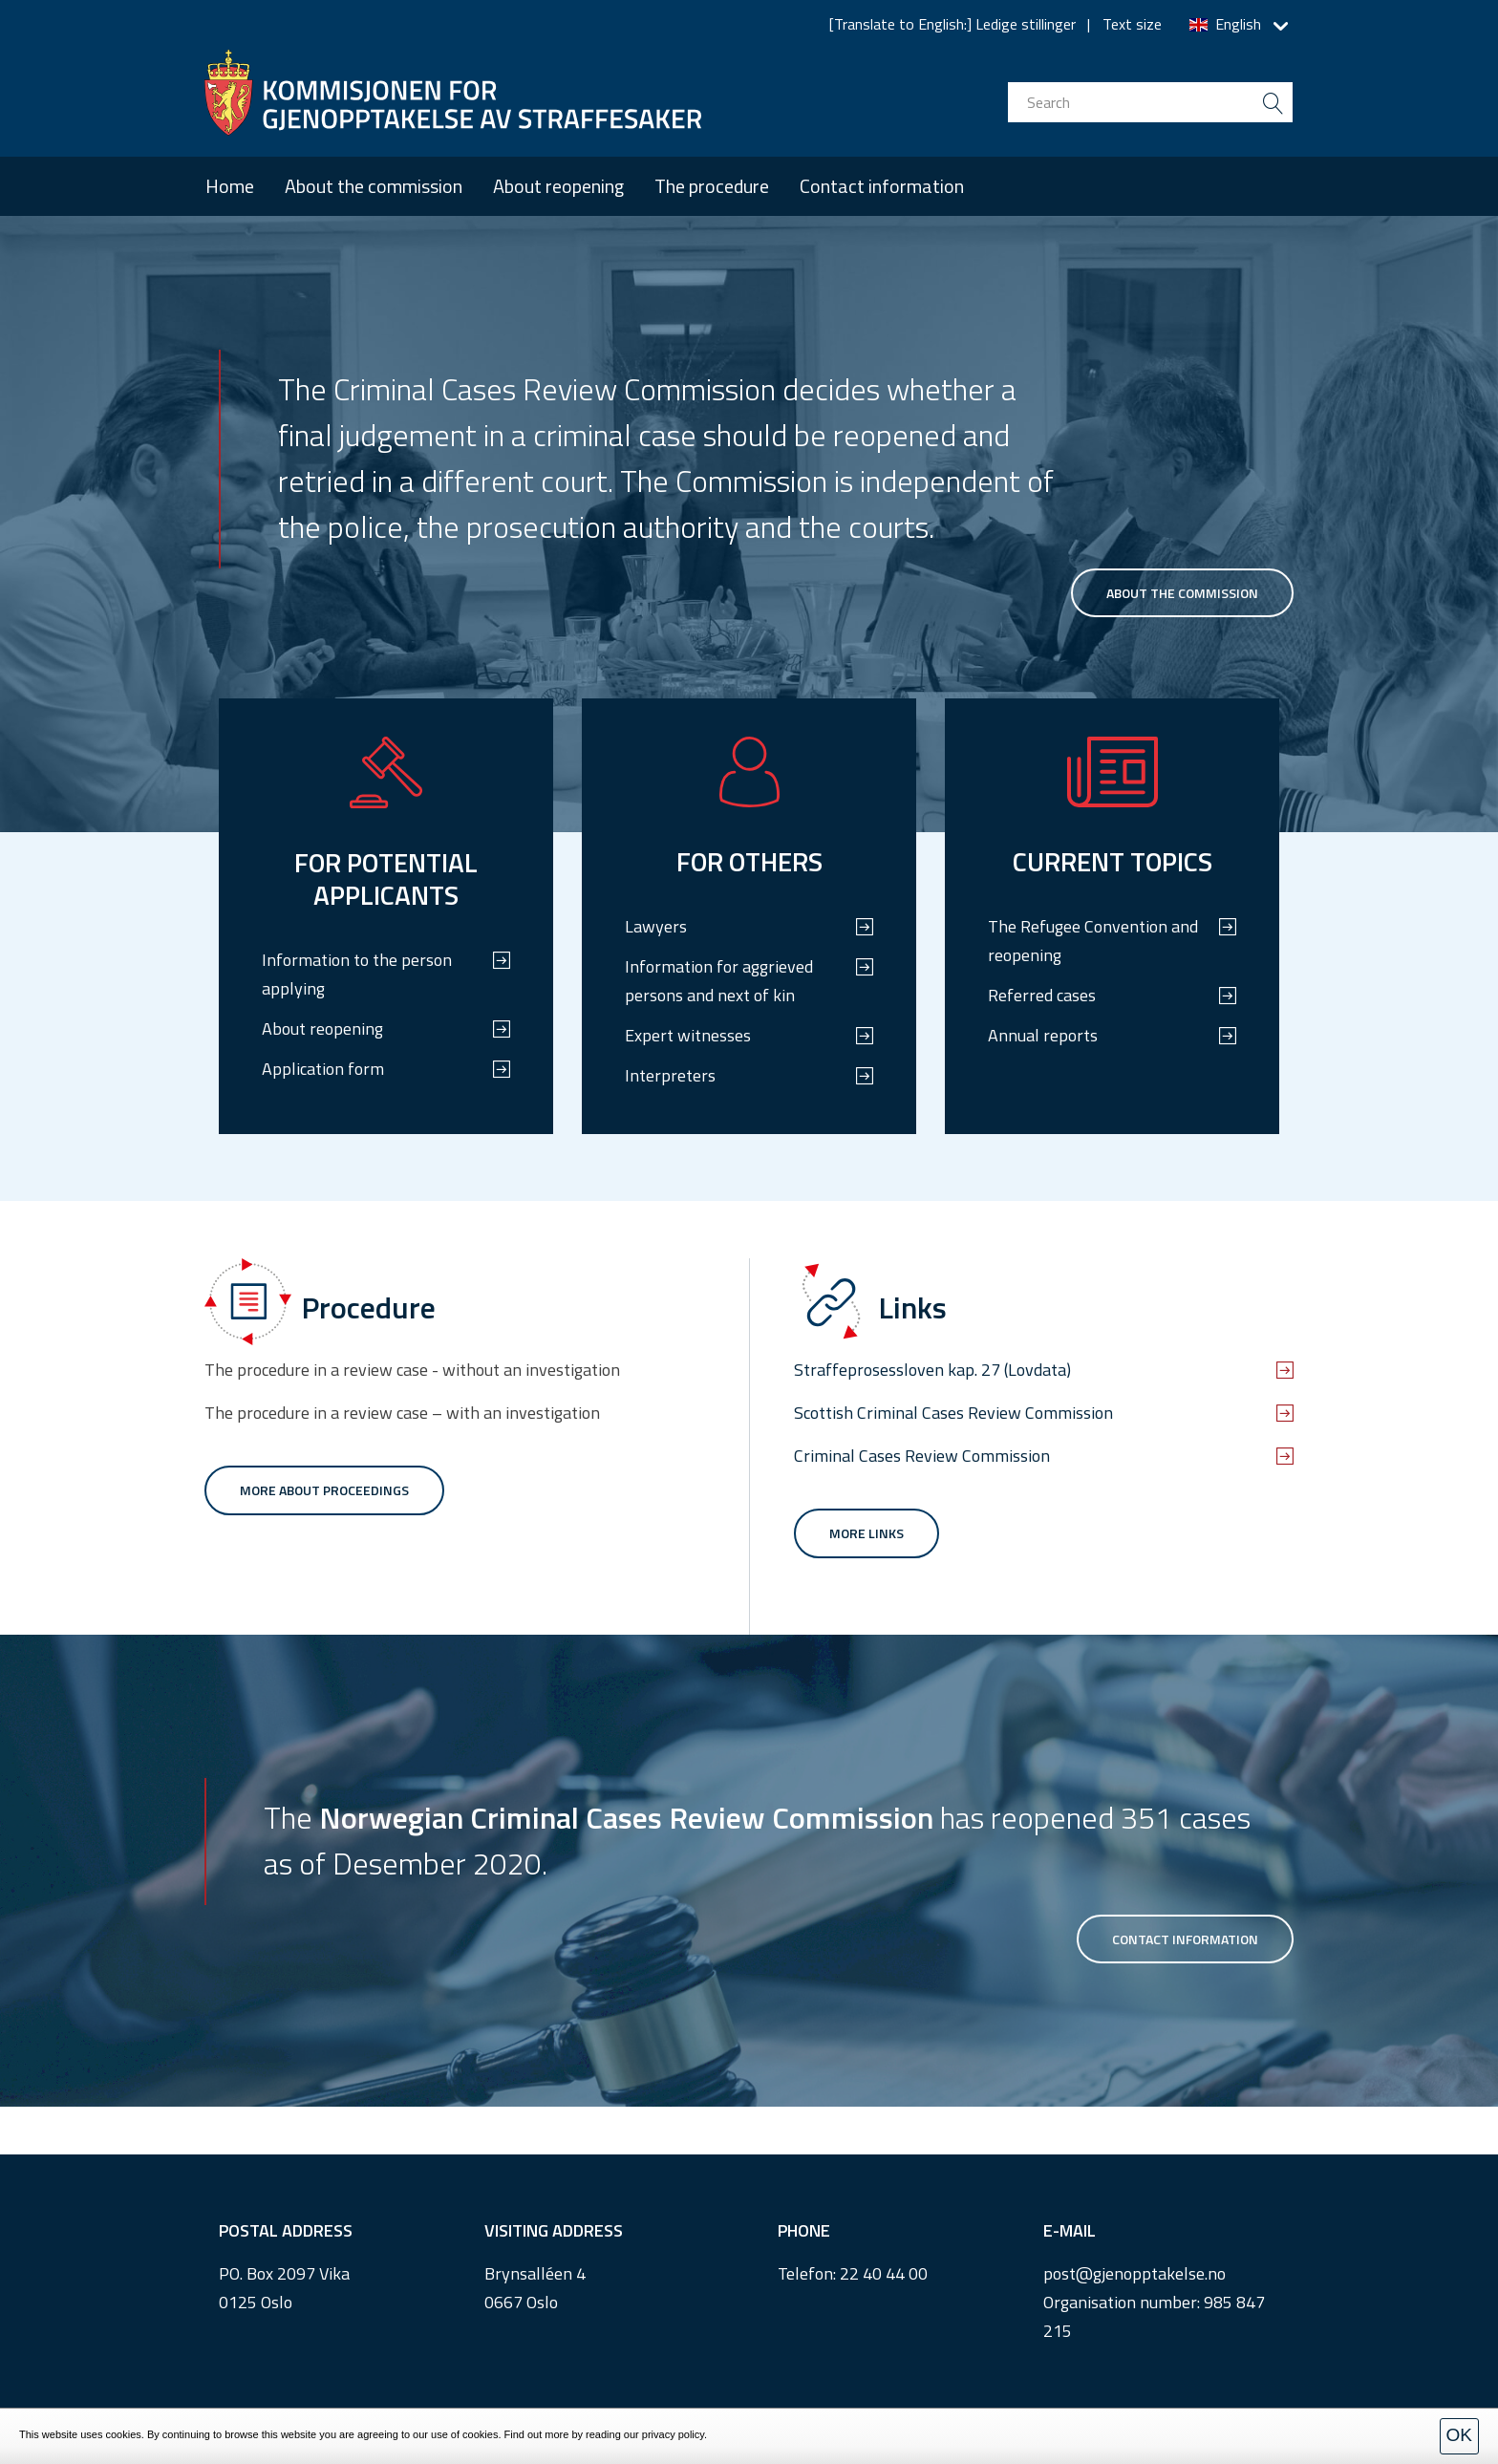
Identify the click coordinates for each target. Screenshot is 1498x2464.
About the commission (373, 186)
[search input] (1150, 102)
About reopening (558, 186)
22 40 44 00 (884, 2273)
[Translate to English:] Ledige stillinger (952, 23)
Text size (1132, 23)
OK (1459, 2435)
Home (229, 186)
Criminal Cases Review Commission (922, 1455)
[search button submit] (1273, 102)
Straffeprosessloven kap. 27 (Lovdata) (932, 1369)
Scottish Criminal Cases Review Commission (953, 1412)
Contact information (882, 186)
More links (866, 1533)
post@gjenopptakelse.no (1134, 2273)
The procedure (711, 186)
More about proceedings (324, 1490)
